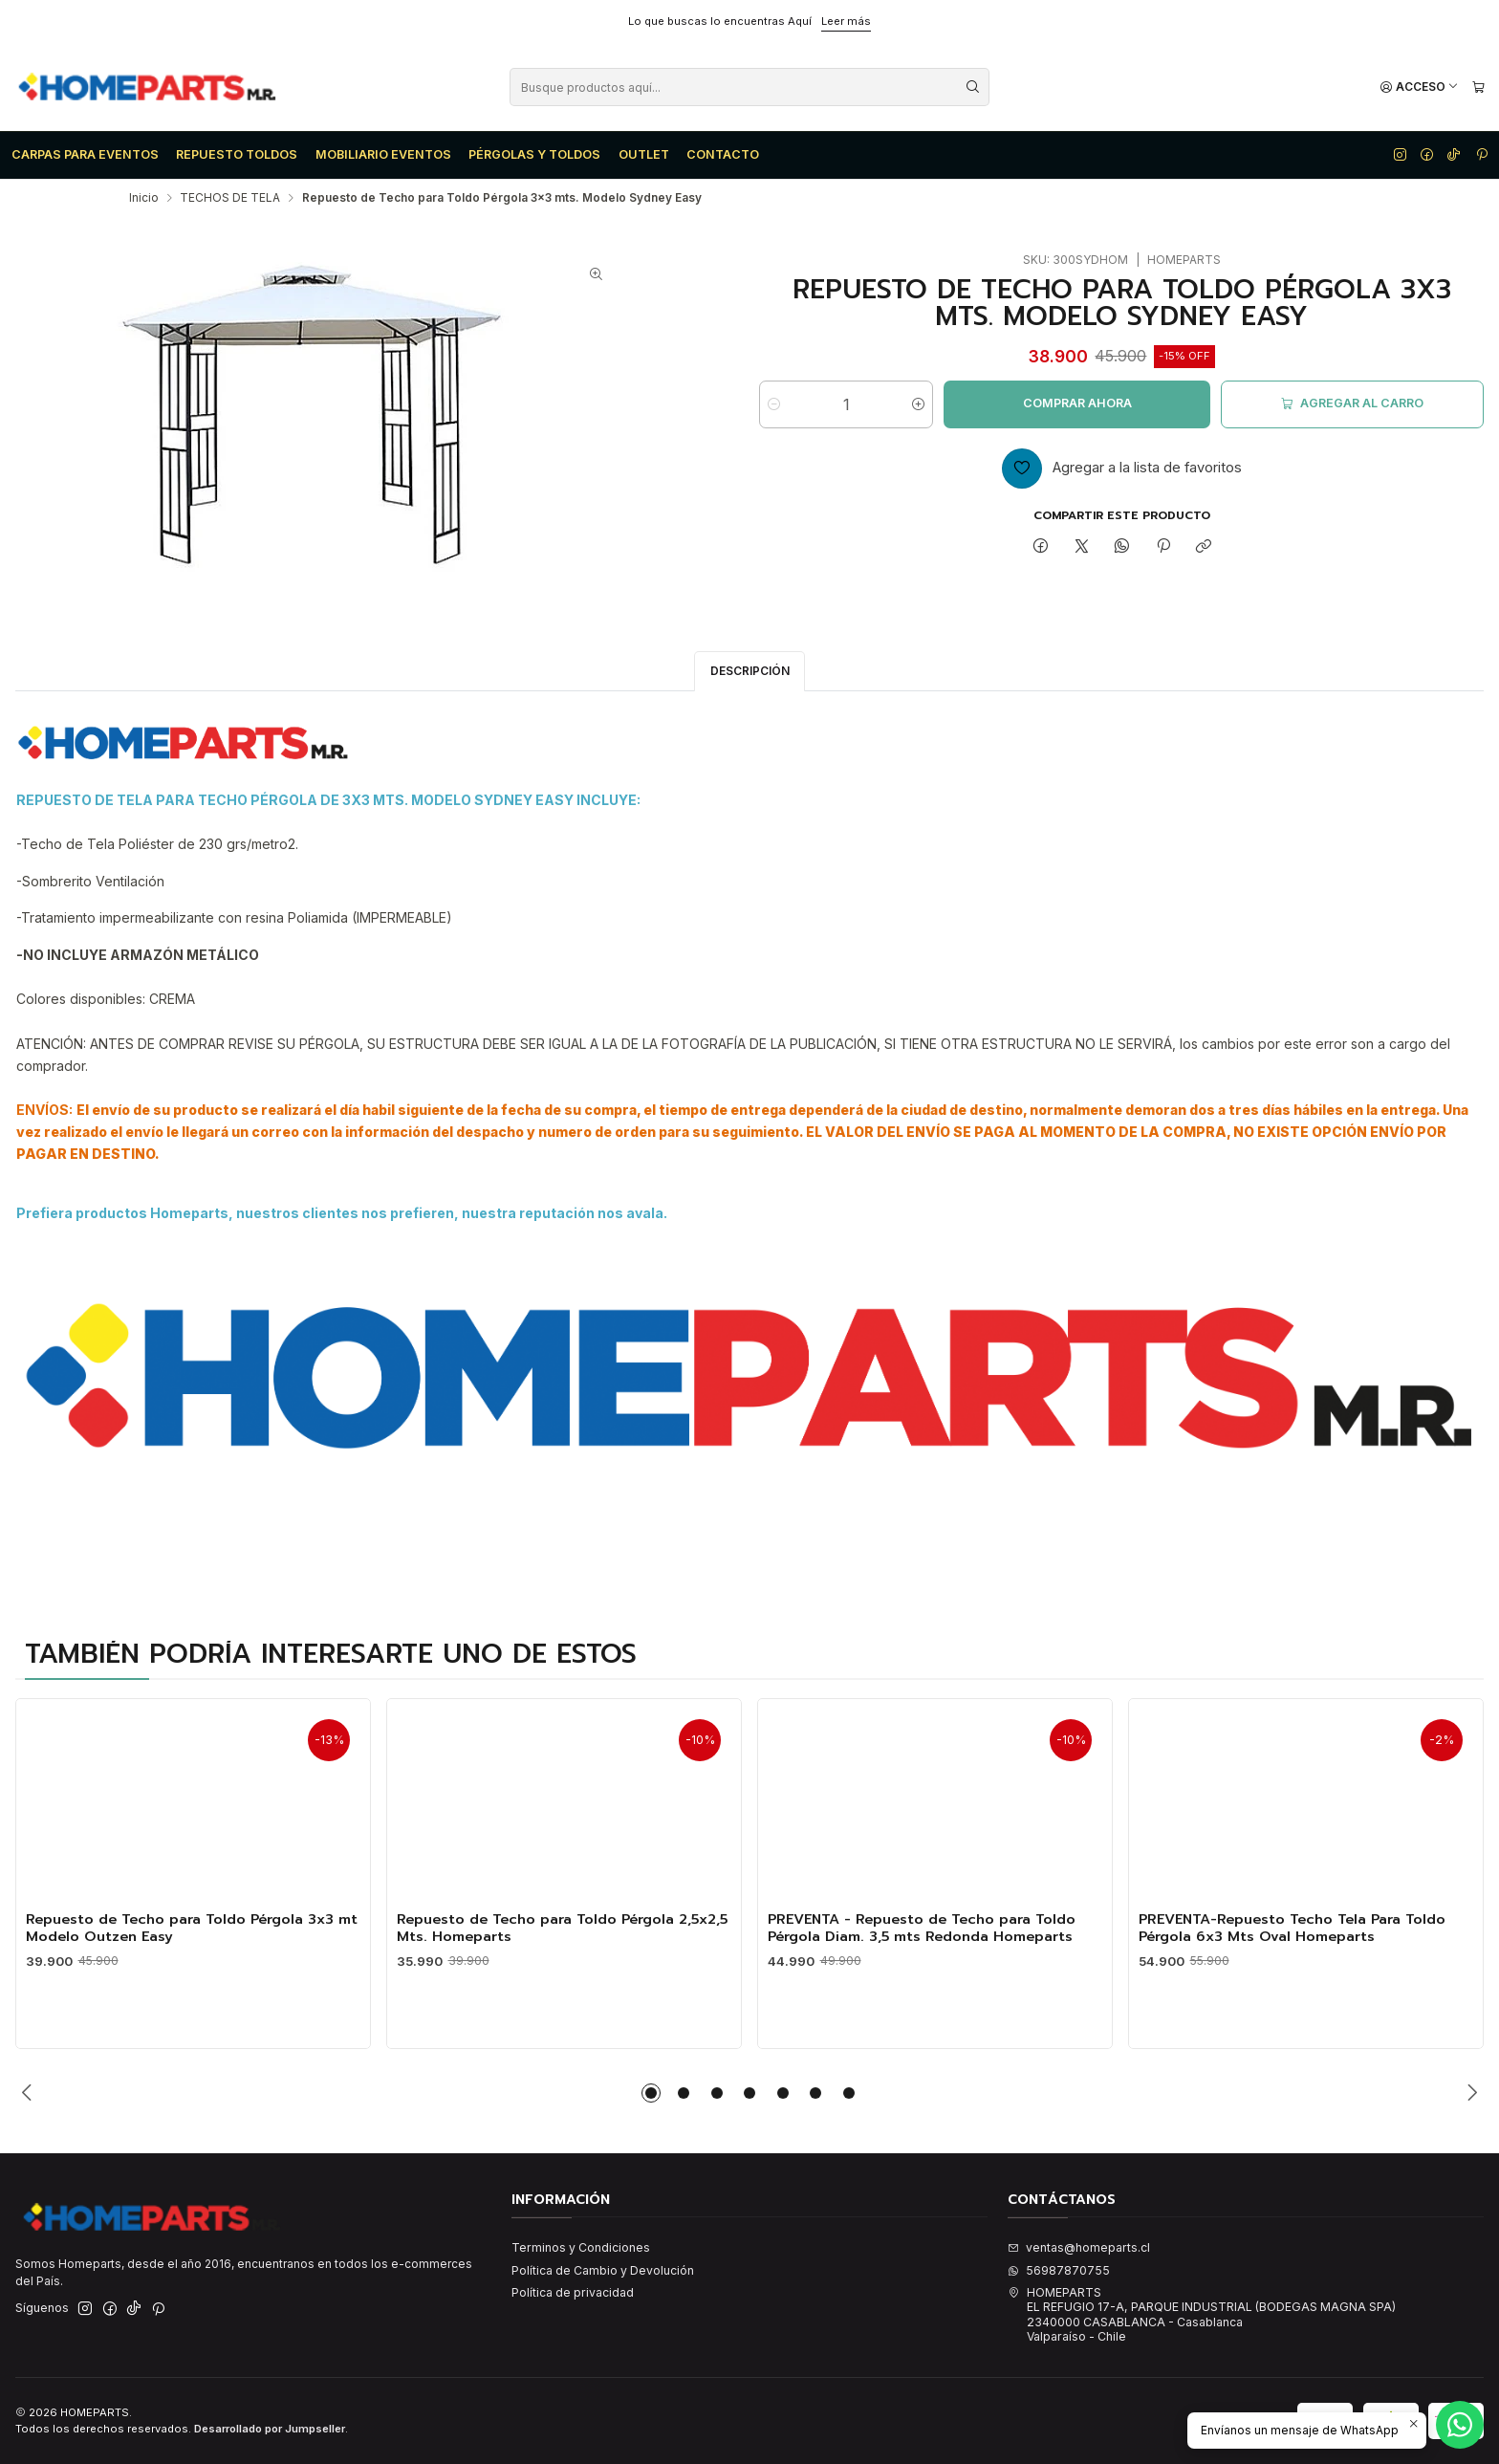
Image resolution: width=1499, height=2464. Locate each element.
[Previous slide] (29, 2093)
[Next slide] (1469, 2093)
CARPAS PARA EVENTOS (85, 154)
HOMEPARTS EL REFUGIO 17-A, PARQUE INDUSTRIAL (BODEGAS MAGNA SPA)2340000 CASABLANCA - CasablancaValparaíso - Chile (1202, 2314)
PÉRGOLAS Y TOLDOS (534, 154)
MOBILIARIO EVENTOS (383, 154)
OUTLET (644, 154)
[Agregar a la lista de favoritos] (1122, 468)
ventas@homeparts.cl (1079, 2247)
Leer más (846, 21)
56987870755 (1059, 2270)
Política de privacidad (572, 2292)
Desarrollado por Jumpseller (269, 2428)
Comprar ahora (1077, 403)
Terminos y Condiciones (580, 2247)
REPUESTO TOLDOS (236, 154)
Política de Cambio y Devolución (602, 2270)
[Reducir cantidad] (774, 404)
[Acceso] (1419, 87)
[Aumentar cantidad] (918, 404)
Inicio (144, 198)
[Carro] (1477, 87)
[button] (651, 2093)
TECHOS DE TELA (230, 198)
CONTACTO (722, 154)
